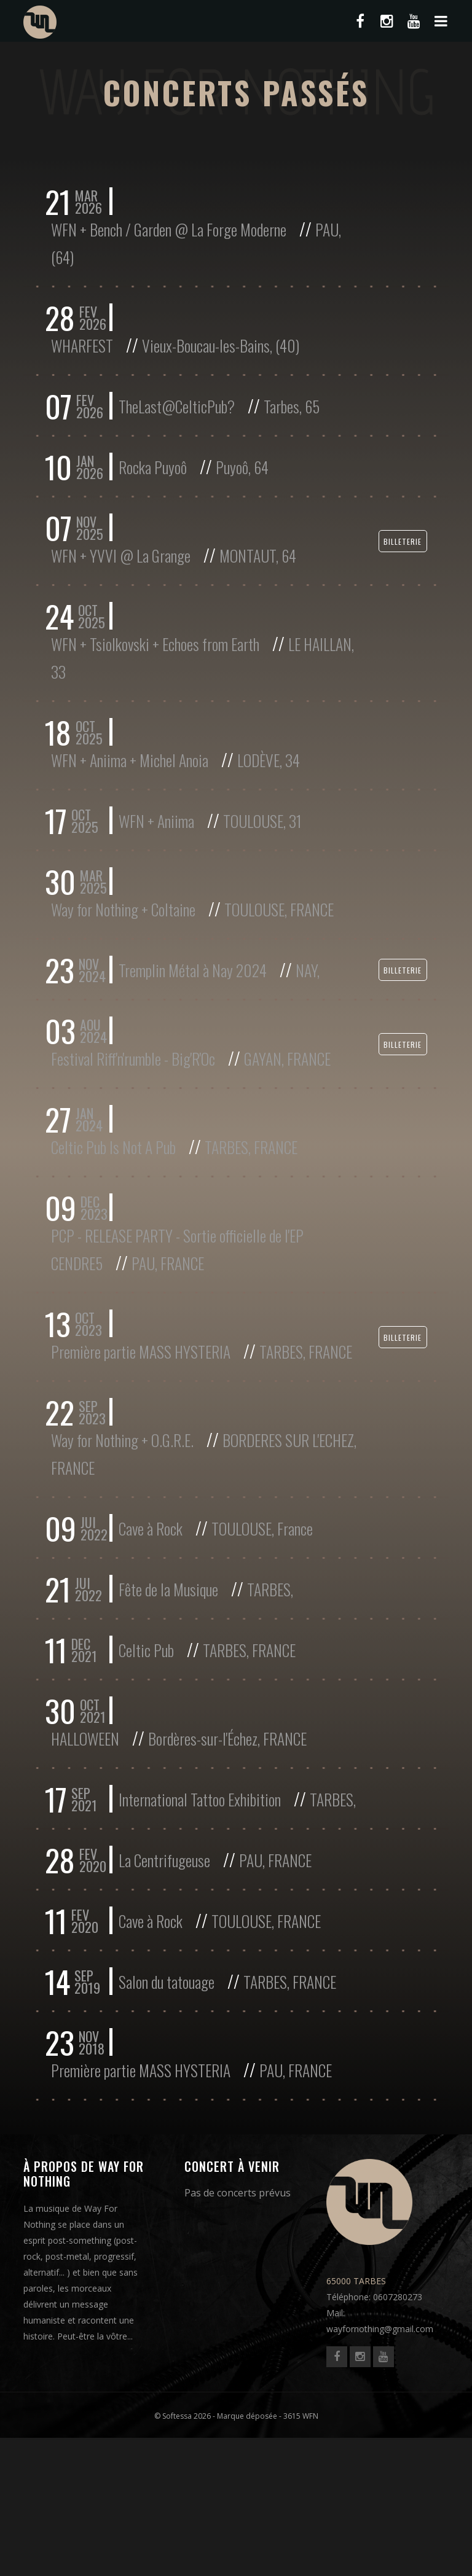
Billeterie (403, 551)
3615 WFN (300, 2554)
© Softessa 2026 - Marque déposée (215, 2554)
